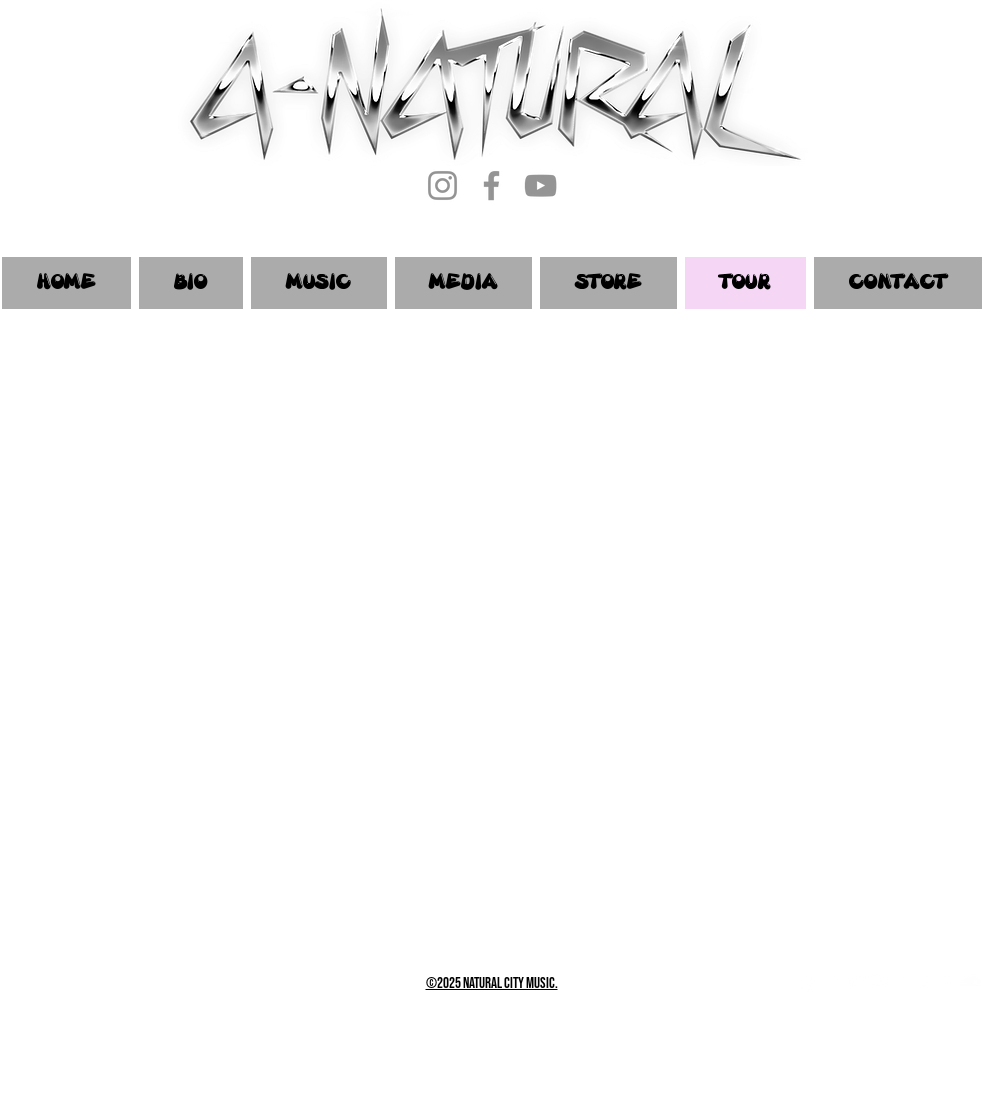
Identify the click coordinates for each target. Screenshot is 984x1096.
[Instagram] (442, 185)
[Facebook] (491, 185)
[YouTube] (540, 185)
